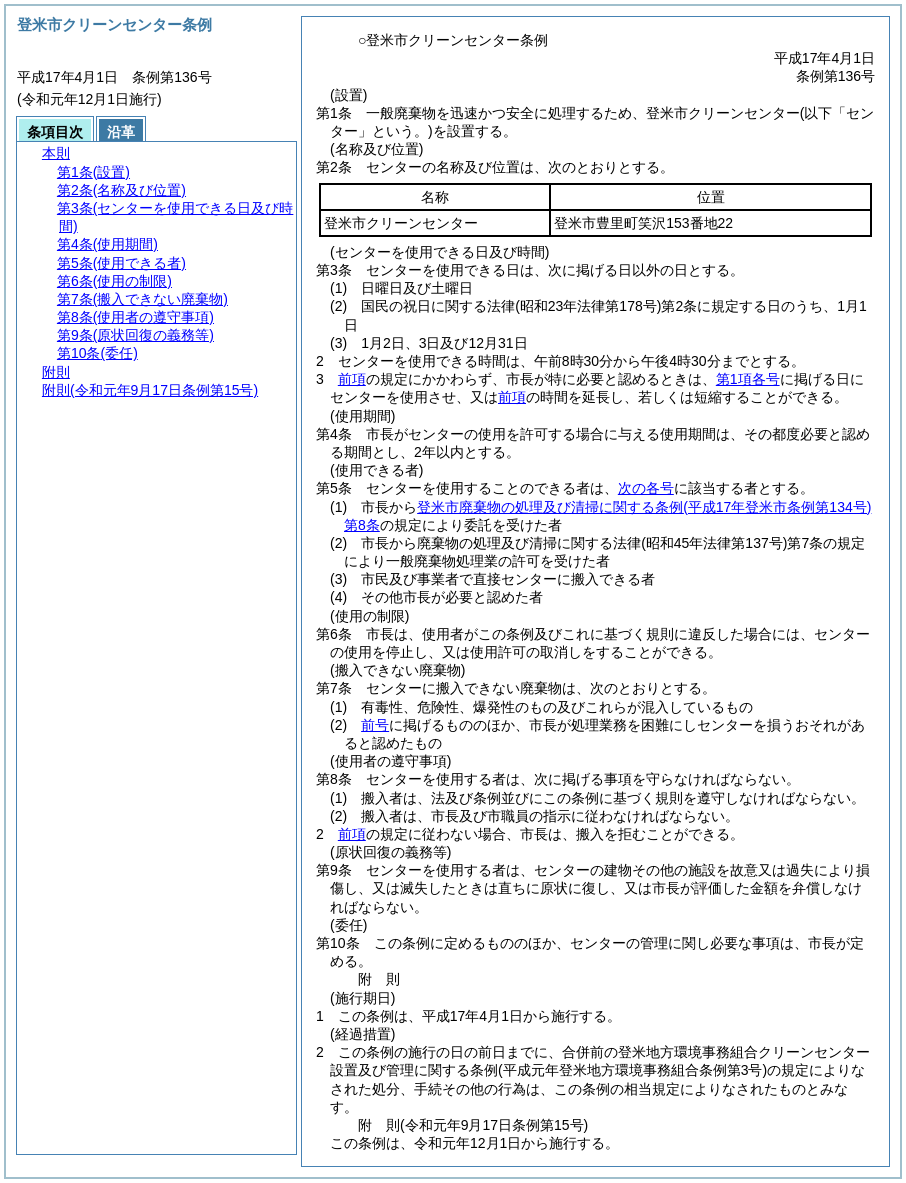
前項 (352, 379)
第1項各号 (748, 379)
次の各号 (646, 488)
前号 (375, 725)
